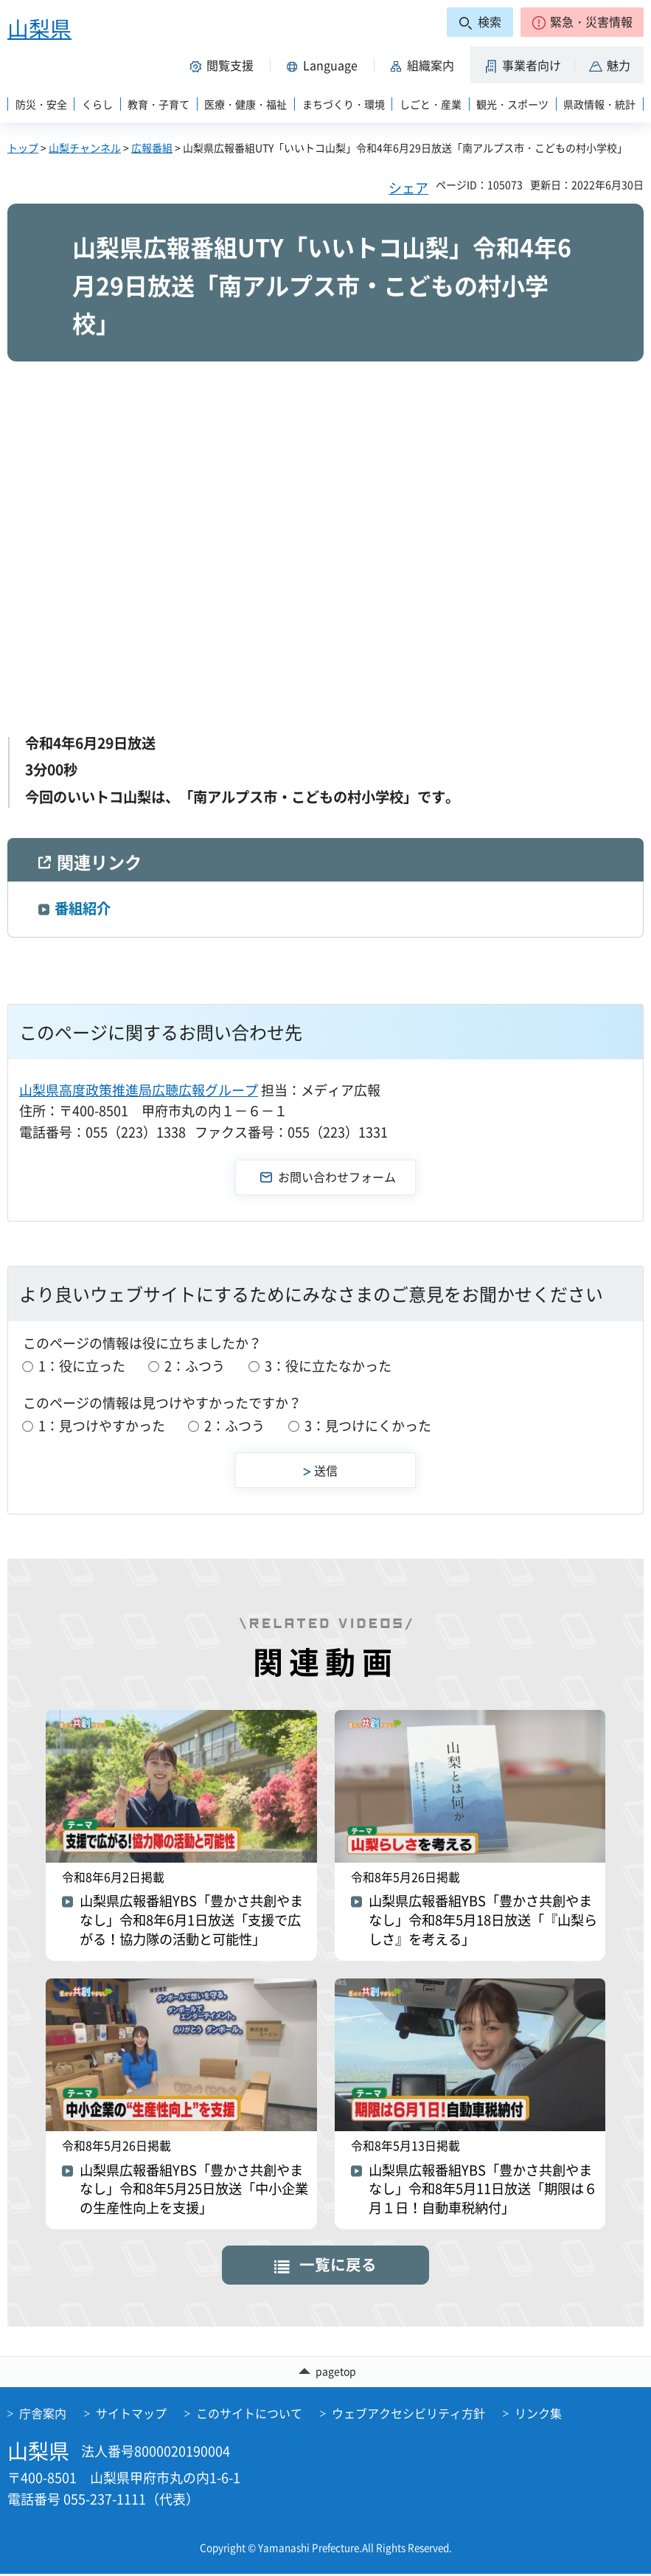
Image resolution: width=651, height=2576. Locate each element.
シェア (408, 188)
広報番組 (152, 147)
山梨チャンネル (85, 147)
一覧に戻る (338, 2266)
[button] (582, 22)
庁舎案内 (42, 2415)
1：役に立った (81, 1366)
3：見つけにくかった (367, 1426)
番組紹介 (83, 908)
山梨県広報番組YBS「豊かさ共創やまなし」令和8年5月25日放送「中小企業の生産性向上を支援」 (194, 2192)
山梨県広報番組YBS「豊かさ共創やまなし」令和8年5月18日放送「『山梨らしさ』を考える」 (483, 1923)
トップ (22, 147)
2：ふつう (194, 1366)
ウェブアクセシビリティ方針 (408, 2415)
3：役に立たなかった (328, 1366)
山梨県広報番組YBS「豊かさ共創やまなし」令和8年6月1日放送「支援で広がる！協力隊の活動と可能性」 (192, 1923)
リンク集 (538, 2415)
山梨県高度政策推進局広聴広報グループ (138, 1090)
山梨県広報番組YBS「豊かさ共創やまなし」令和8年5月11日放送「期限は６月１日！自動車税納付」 (483, 2192)
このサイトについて (249, 2415)
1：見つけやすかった (101, 1426)
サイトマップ (131, 2415)
